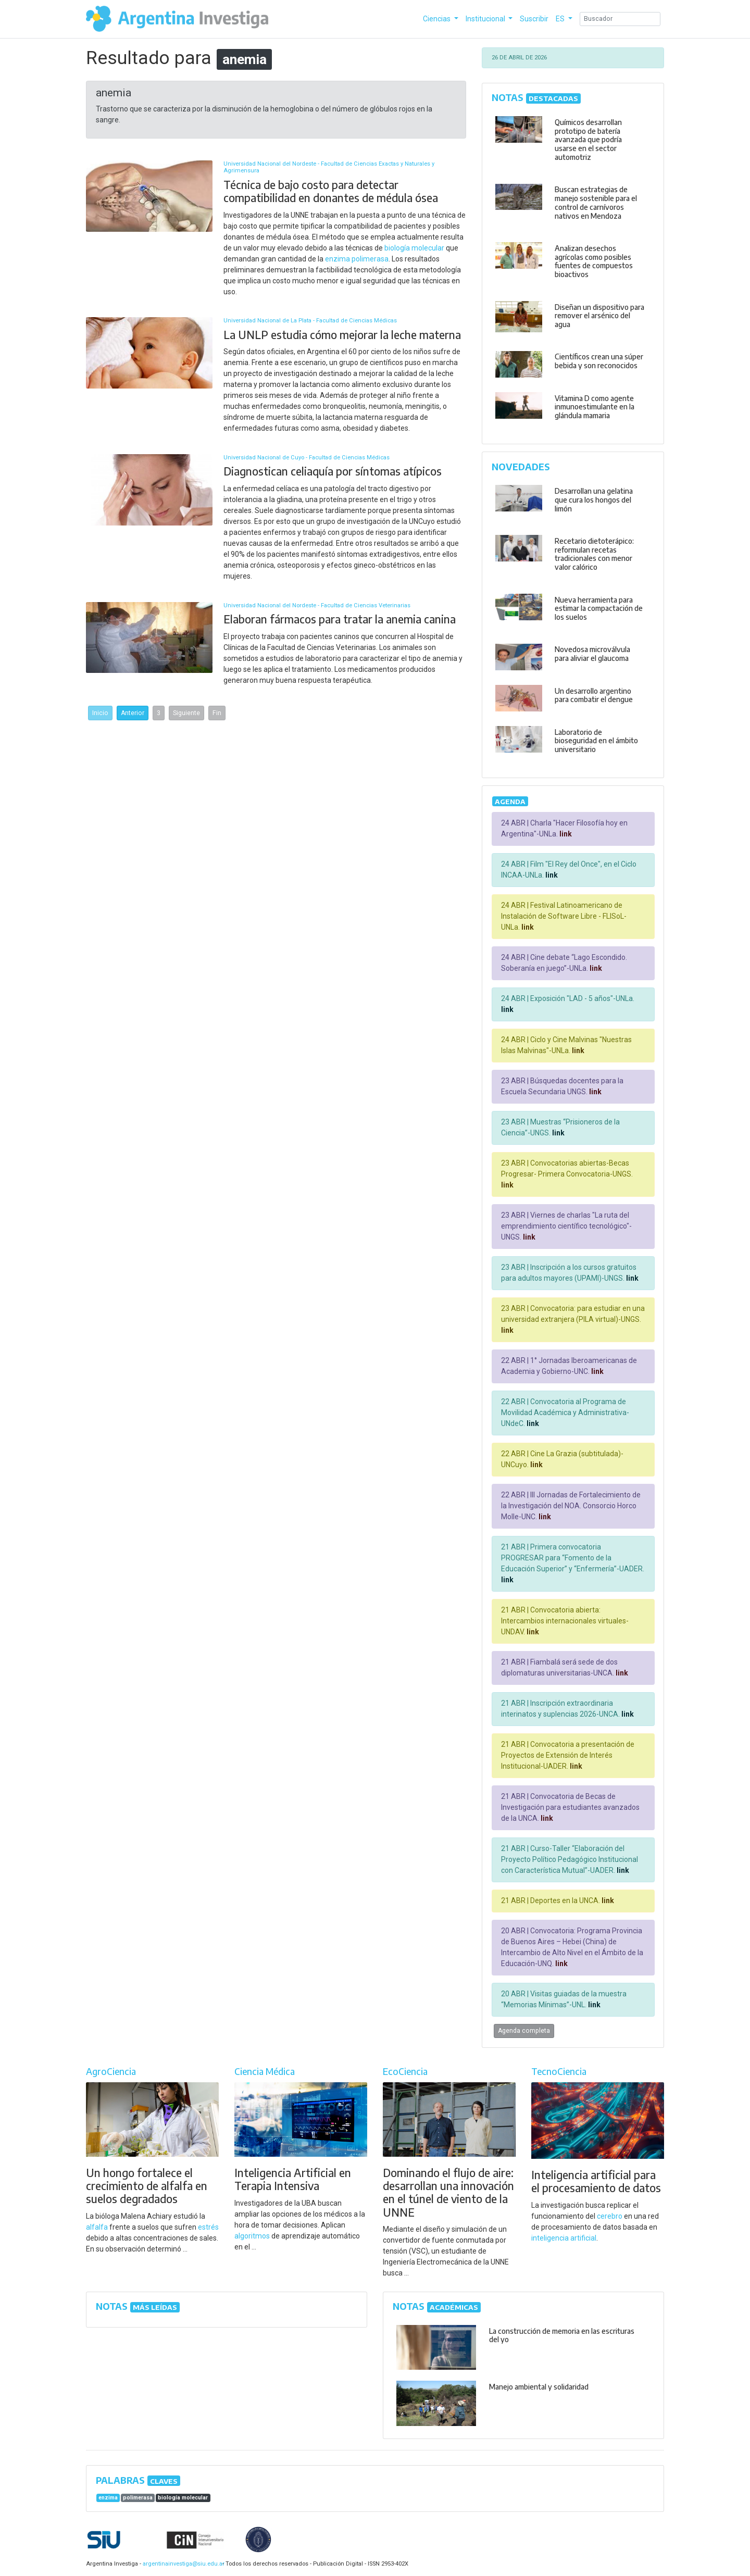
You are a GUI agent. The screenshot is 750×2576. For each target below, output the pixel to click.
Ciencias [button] (437, 19)
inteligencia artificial (563, 2238)
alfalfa (97, 2227)
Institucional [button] (486, 19)
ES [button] (561, 19)
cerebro (609, 2216)
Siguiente (186, 713)
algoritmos (252, 2236)
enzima (337, 259)
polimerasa (370, 259)
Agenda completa (524, 2030)
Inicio (100, 713)
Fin (217, 713)
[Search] (620, 19)
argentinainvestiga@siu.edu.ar (182, 2563)
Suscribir (534, 19)
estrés (208, 2227)
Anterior (132, 713)
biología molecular (414, 248)
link (565, 834)
